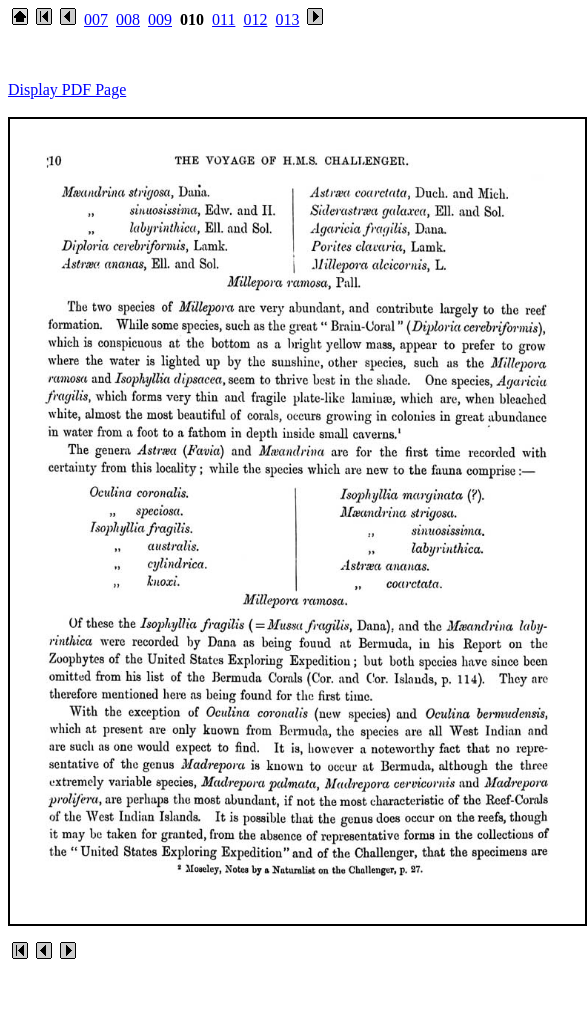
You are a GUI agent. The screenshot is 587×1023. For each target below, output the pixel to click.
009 (160, 19)
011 (223, 19)
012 (255, 19)
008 (128, 19)
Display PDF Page (67, 89)
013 (287, 19)
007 (96, 19)
